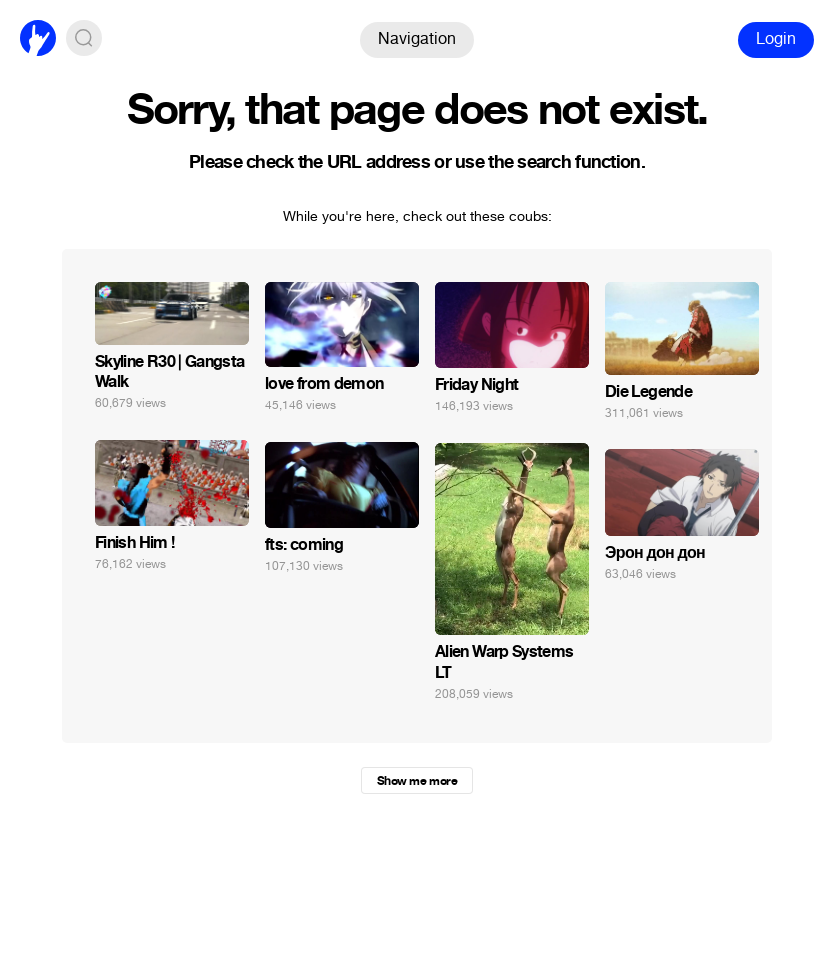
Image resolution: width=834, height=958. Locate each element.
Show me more (417, 781)
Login (776, 38)
